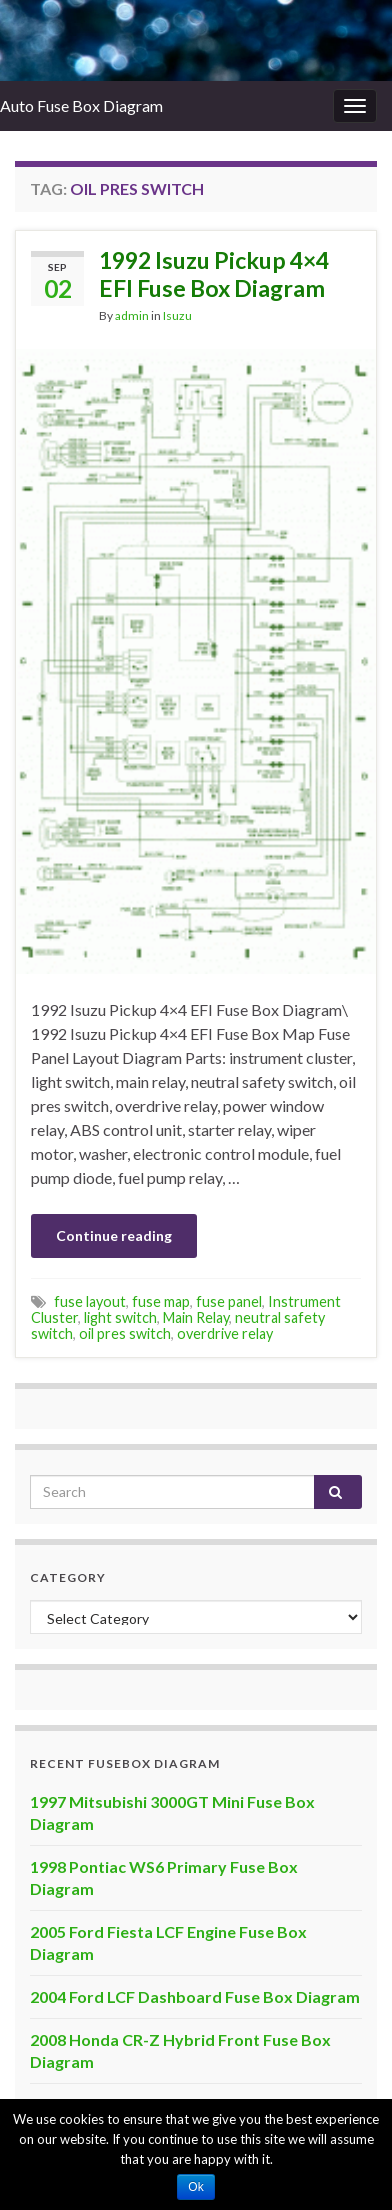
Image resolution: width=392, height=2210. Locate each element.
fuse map (161, 1301)
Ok (195, 2187)
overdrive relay (225, 1333)
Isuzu (177, 315)
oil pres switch (125, 1333)
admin (132, 315)
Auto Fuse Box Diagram (81, 105)
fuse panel (229, 1301)
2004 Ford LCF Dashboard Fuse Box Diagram (195, 1996)
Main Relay (196, 1317)
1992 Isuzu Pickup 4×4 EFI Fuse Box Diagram (214, 274)
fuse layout (90, 1301)
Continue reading (114, 1235)
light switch (120, 1317)
